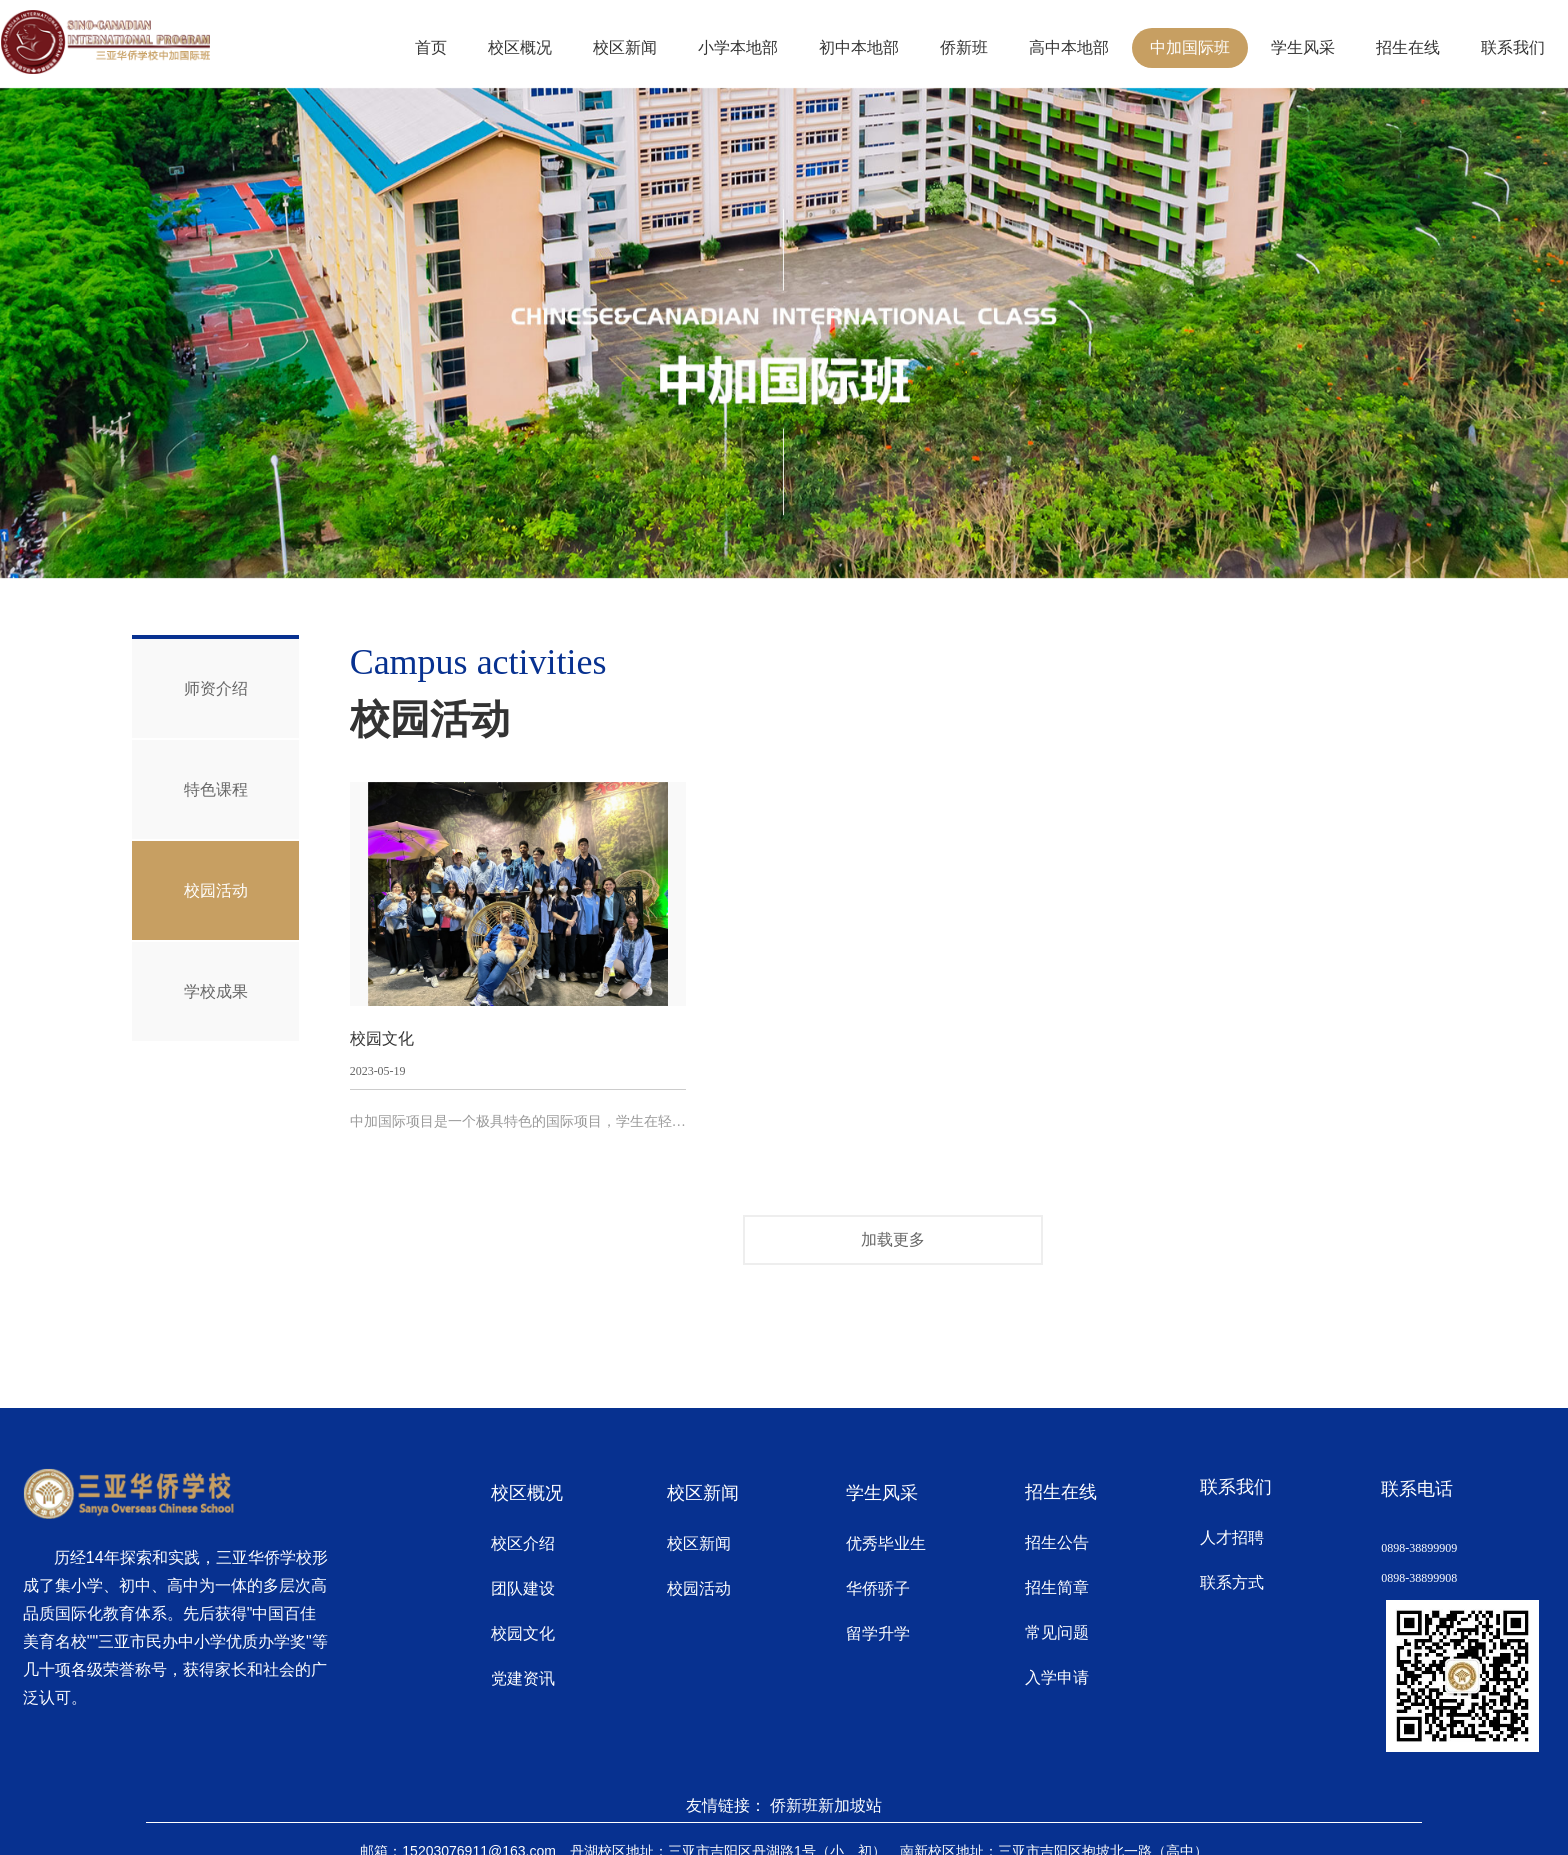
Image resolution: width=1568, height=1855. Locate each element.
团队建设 (523, 1588)
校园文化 (523, 1633)
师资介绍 (216, 688)
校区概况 (520, 47)
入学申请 (1057, 1677)
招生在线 (1408, 47)
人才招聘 (1232, 1537)
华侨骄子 (878, 1588)
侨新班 (964, 47)
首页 (431, 47)
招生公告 (1057, 1542)
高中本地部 (1069, 47)
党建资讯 (523, 1678)
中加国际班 (1190, 47)
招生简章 (1057, 1587)
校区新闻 (625, 47)
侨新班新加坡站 (826, 1805)
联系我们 (1513, 47)
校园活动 (216, 890)
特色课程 (216, 789)
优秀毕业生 (886, 1543)
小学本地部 (738, 47)
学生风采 (1303, 47)
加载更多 (893, 1239)
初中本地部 (859, 47)
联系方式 (1232, 1582)
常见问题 (1057, 1632)
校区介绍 (523, 1543)
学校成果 (216, 992)
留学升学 (878, 1633)
